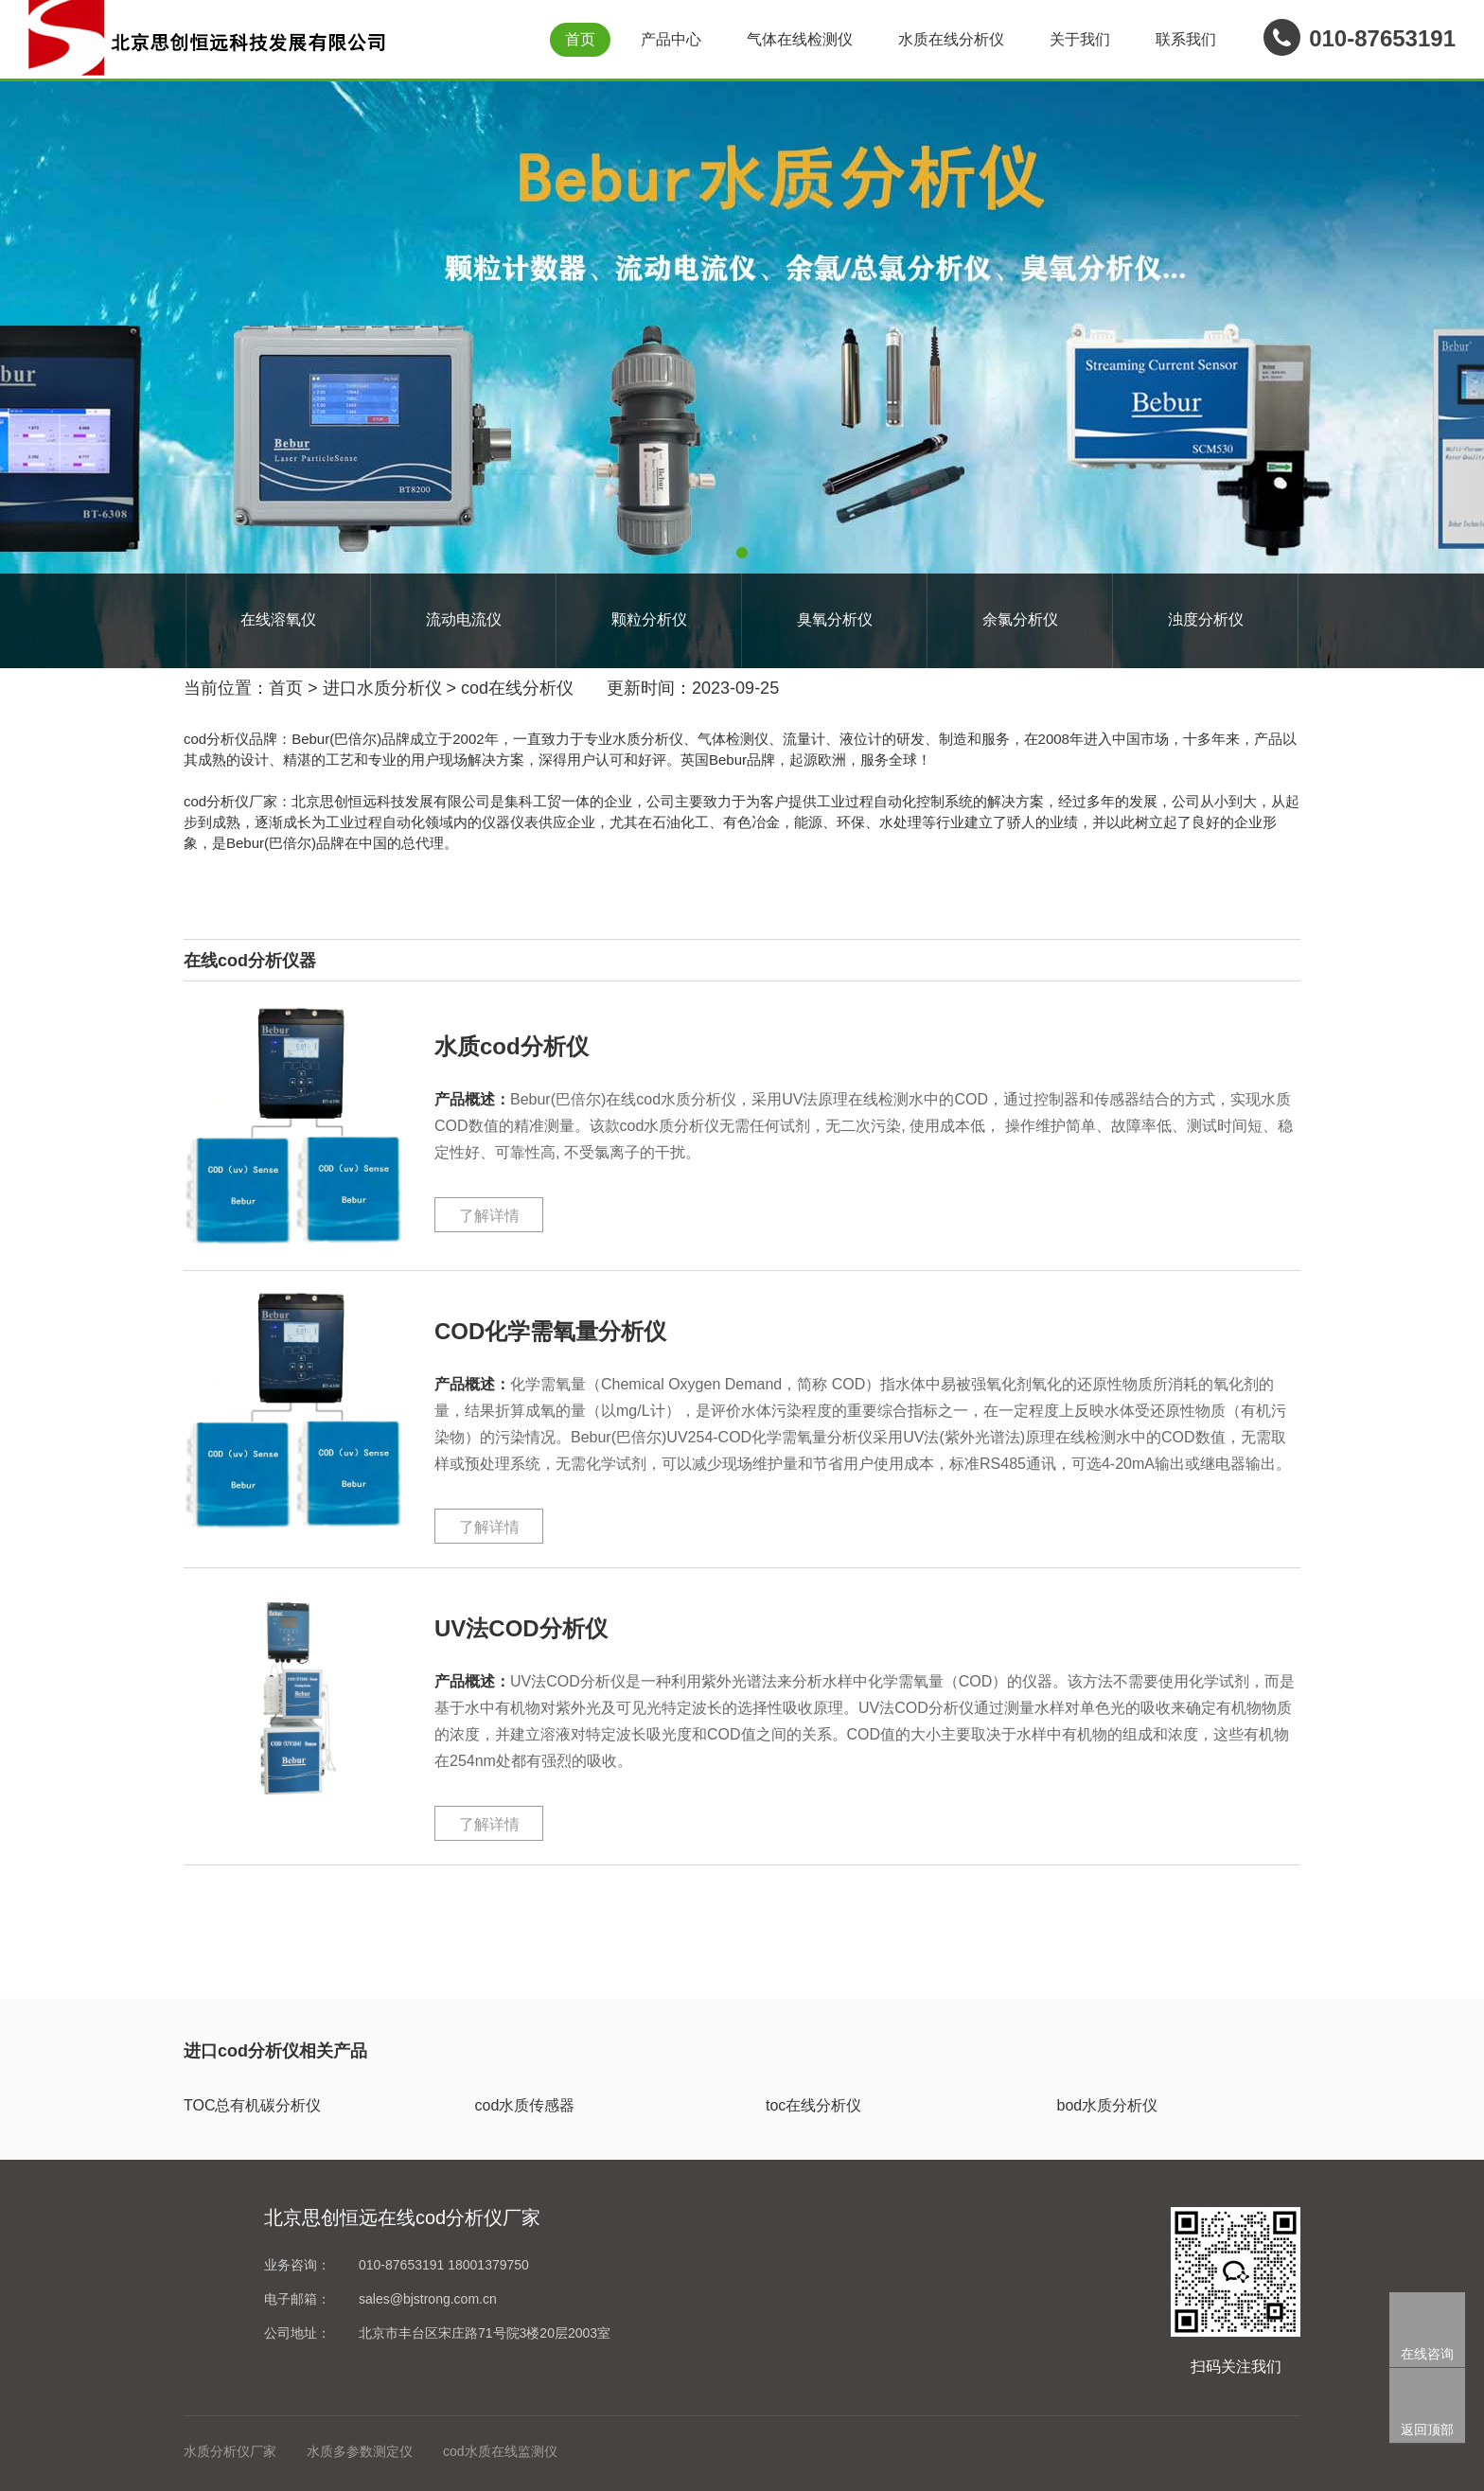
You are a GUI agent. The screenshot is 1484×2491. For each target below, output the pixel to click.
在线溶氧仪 (278, 619)
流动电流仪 (464, 619)
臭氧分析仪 (835, 619)
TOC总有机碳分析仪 (252, 2105)
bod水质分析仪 (1107, 2105)
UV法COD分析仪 (521, 1628)
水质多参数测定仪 (360, 2451)
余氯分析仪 (1020, 619)
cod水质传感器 (525, 2105)
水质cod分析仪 (511, 1046)
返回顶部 (1427, 2429)
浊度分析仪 (1206, 619)
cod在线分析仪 (517, 688)
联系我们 (1186, 39)
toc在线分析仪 (813, 2105)
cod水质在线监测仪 (500, 2451)
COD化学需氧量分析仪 (550, 1331)
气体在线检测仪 (800, 39)
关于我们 (1080, 39)
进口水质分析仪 (382, 688)
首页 (580, 39)
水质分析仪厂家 (230, 2451)
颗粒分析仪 (649, 619)
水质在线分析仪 (951, 39)
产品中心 (671, 39)
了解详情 (489, 1216)
